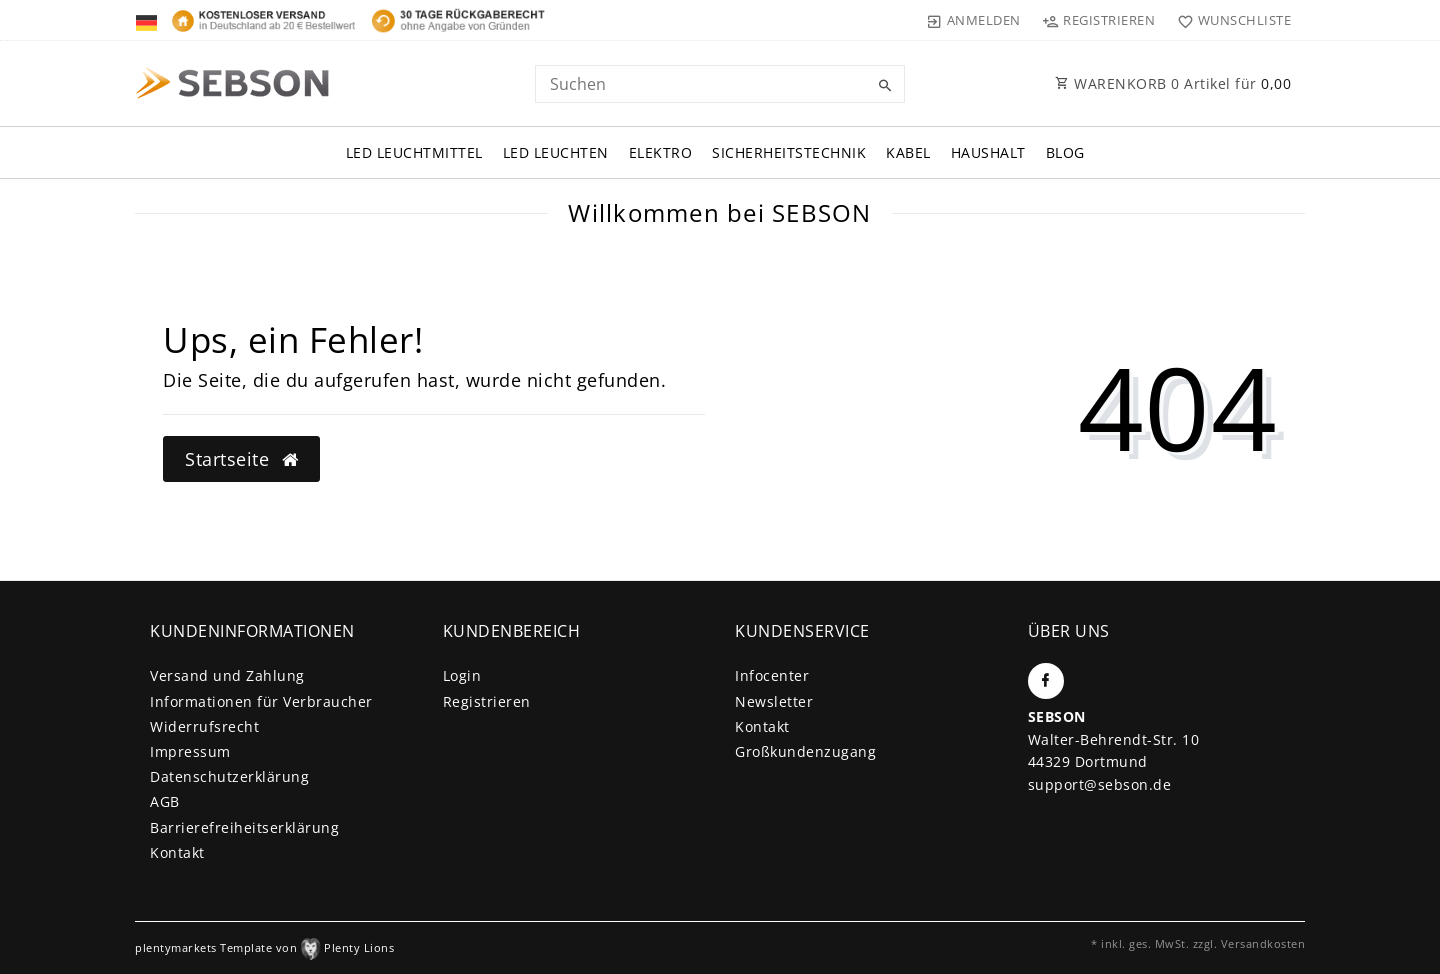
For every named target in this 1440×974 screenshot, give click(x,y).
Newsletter (774, 701)
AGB (165, 801)
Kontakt (177, 852)
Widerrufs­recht (204, 726)
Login (462, 675)
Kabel (908, 152)
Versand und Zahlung (227, 675)
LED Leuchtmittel (414, 152)
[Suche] (885, 86)
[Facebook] (1046, 681)
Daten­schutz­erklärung (229, 776)
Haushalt (988, 152)
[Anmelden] (974, 20)
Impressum (190, 751)
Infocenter (772, 675)
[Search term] (720, 84)
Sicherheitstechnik (789, 152)
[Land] (148, 20)
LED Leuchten (556, 152)
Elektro (661, 152)
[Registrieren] (1099, 20)
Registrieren (487, 701)
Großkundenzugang (805, 751)
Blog (1065, 152)
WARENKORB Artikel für (1173, 83)
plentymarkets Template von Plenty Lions (264, 947)
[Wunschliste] (1229, 20)
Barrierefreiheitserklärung (244, 827)
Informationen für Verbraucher (261, 701)
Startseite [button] (241, 459)
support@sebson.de (1100, 784)
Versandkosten (1263, 943)
